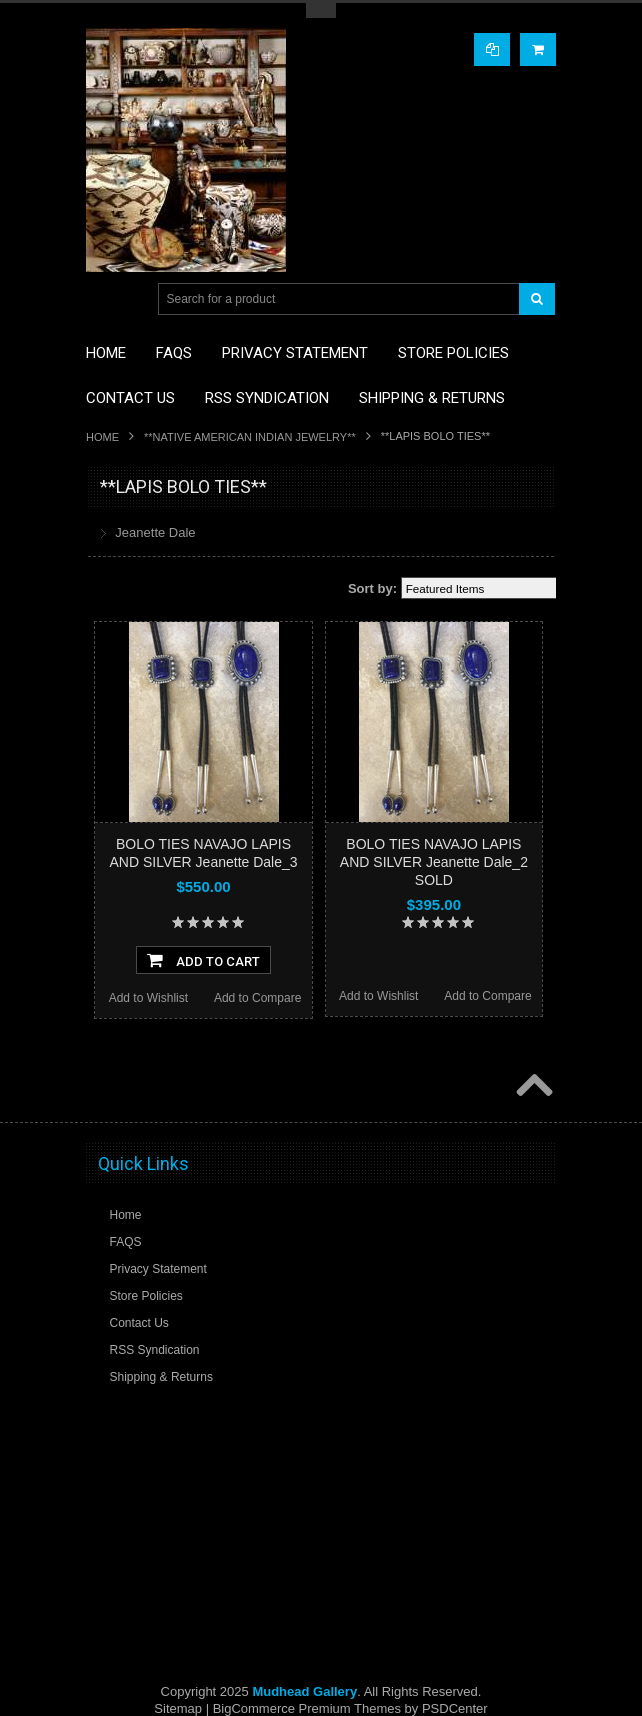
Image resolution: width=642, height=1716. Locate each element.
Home (102, 437)
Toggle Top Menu (321, 10)
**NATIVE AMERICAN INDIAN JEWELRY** (250, 437)
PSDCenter (455, 1708)
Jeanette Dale (155, 532)
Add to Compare (257, 998)
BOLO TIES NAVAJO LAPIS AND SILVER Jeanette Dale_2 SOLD (434, 862)
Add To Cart (203, 960)
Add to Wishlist (148, 998)
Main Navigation (103, 299)
